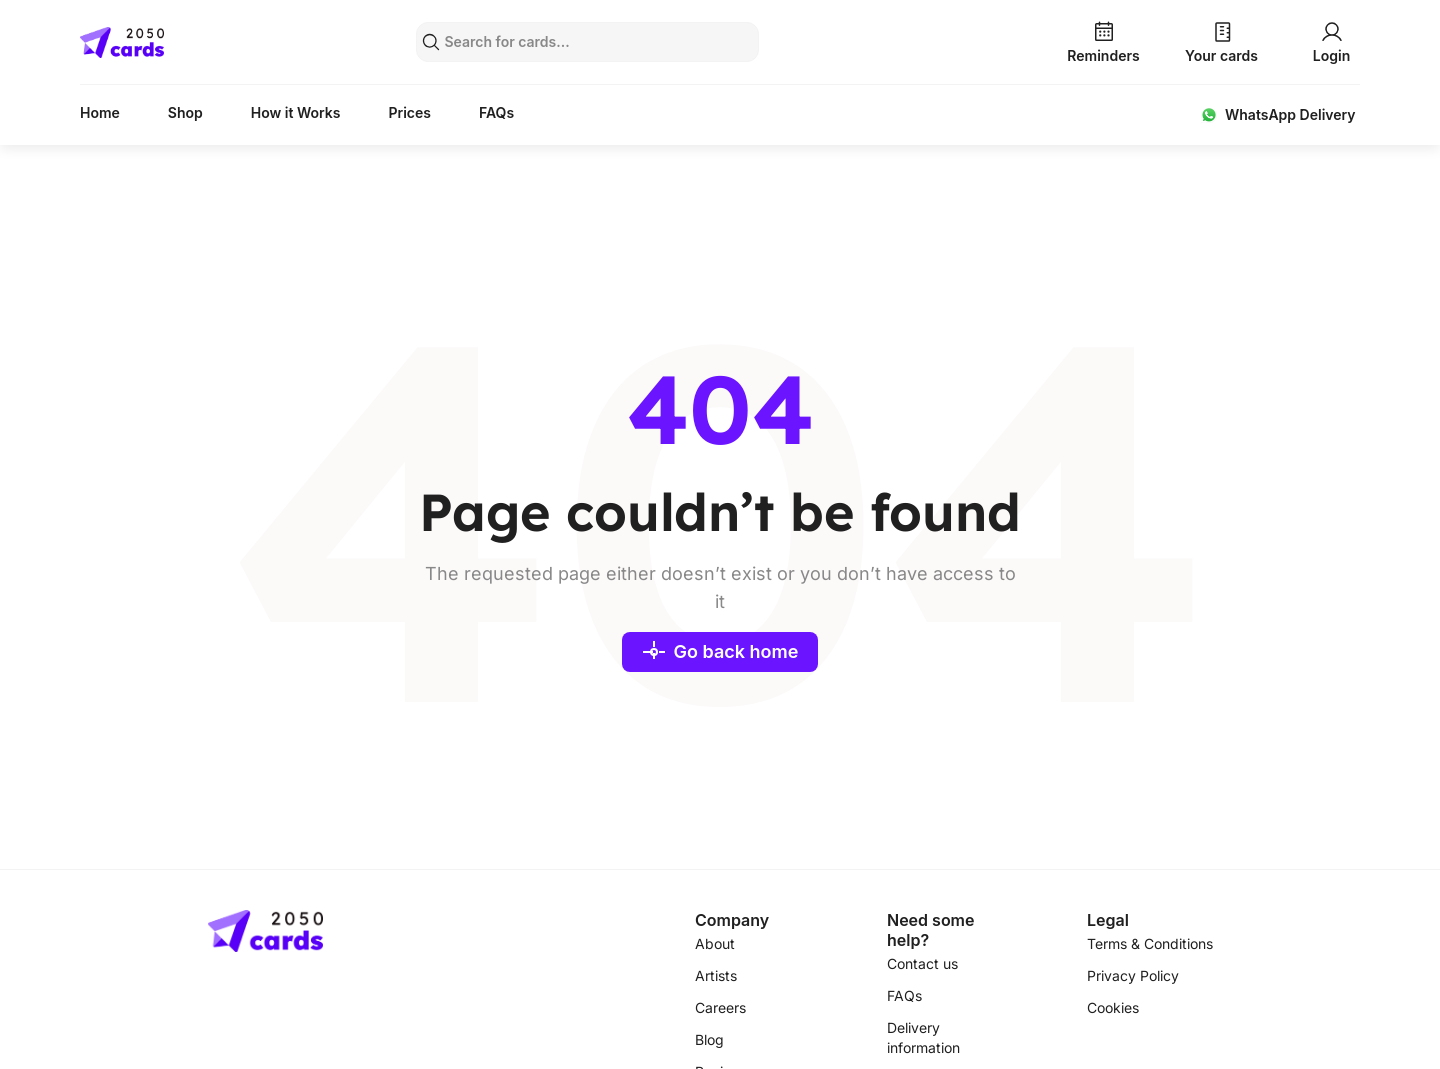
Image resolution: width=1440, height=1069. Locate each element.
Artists (716, 975)
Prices (410, 113)
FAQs (496, 113)
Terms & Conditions (1150, 943)
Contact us (922, 963)
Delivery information (923, 1037)
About (715, 943)
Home (100, 113)
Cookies (1113, 1007)
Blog (709, 1039)
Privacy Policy (1133, 975)
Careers (720, 1007)
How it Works (296, 113)
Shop (185, 113)
